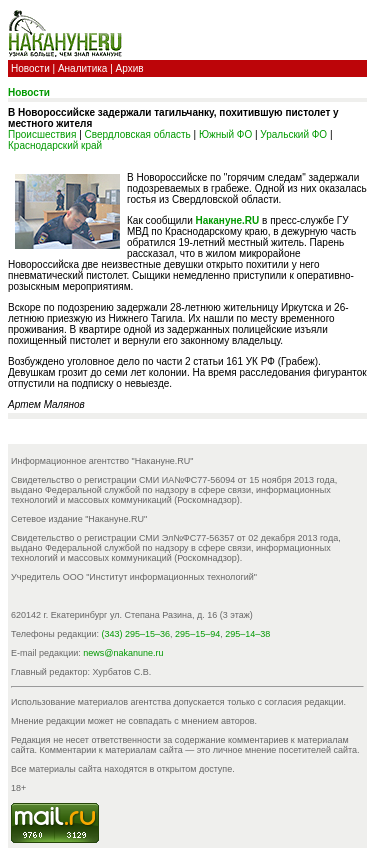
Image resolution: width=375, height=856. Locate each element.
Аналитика (83, 68)
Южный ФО (225, 134)
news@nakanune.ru (123, 653)
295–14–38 (247, 634)
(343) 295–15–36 (136, 634)
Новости (30, 68)
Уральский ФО (293, 134)
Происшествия (42, 134)
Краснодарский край (55, 145)
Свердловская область (138, 134)
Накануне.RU (228, 220)
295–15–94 (197, 634)
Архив (130, 68)
